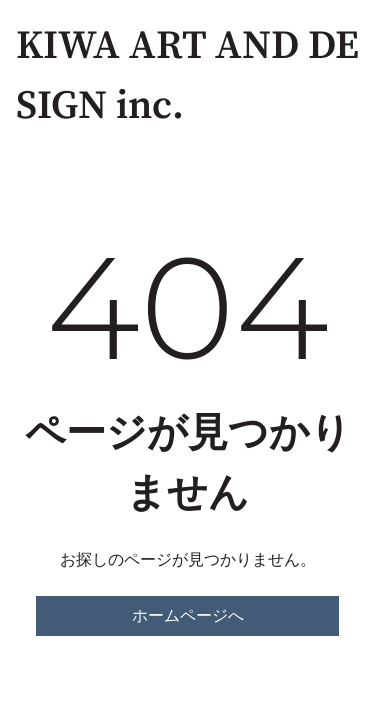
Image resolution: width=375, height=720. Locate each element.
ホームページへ (188, 615)
